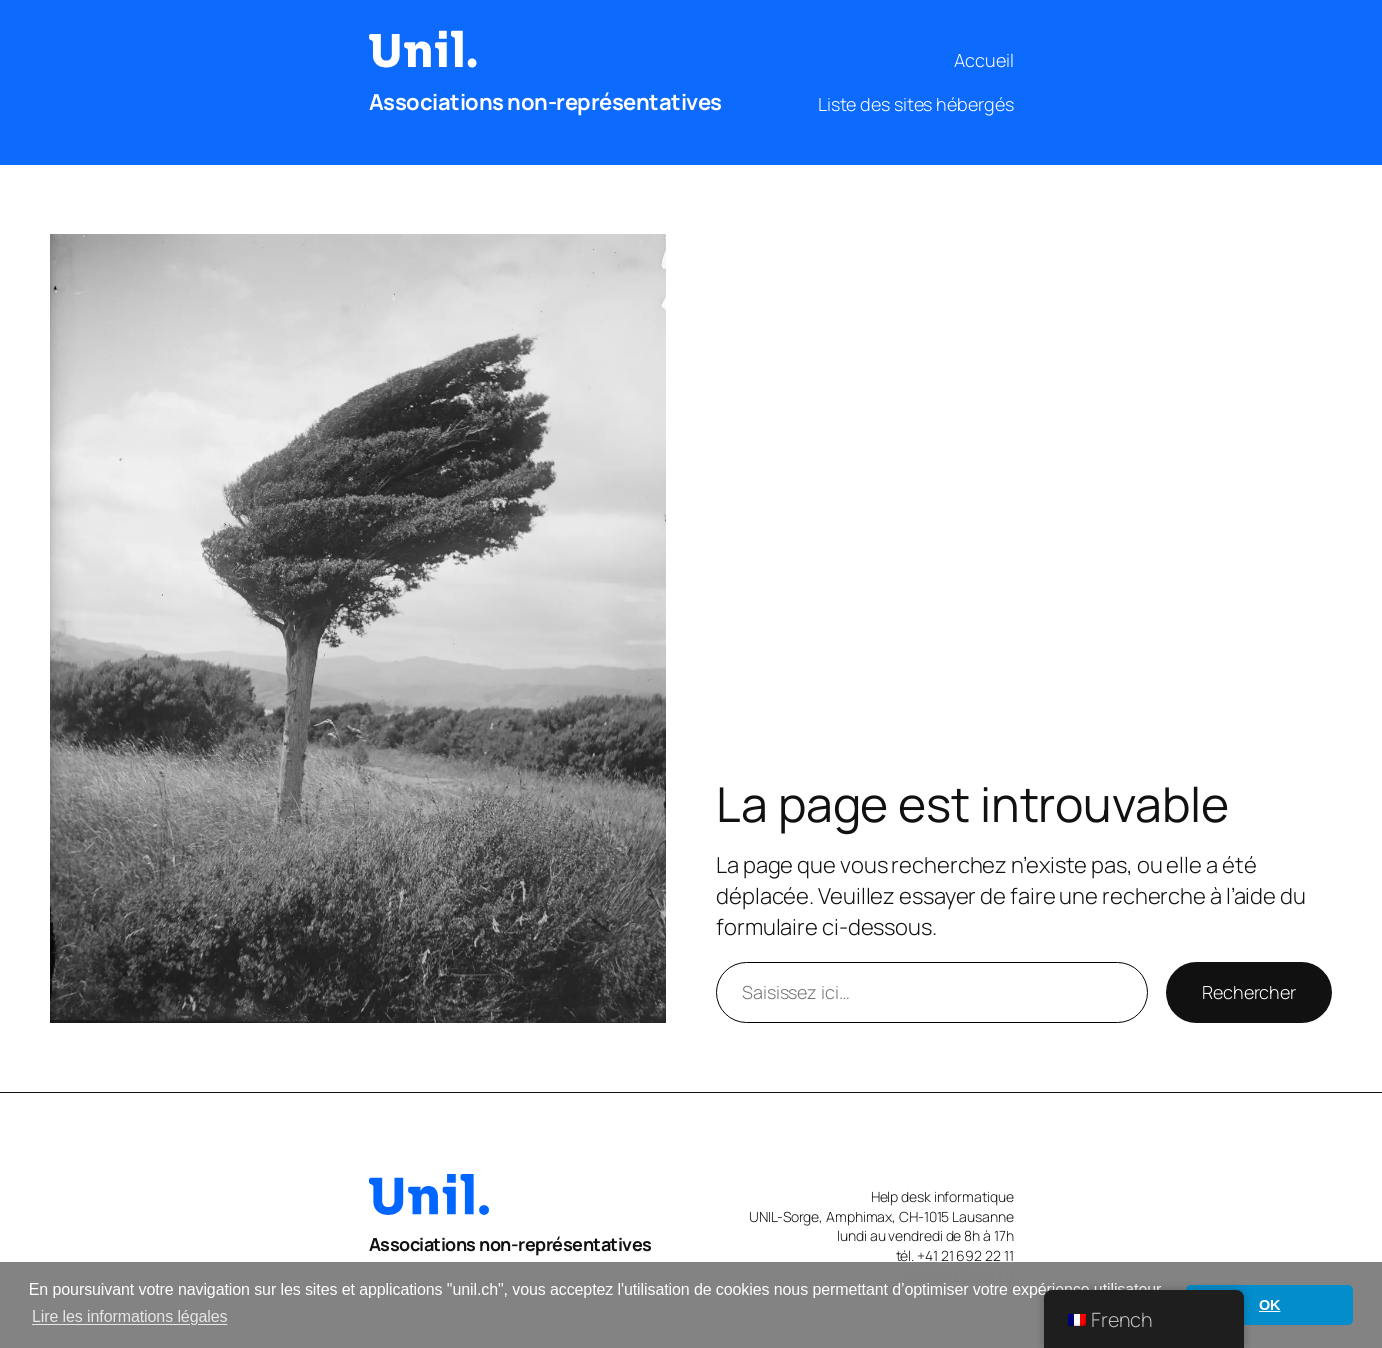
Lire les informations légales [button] (129, 1316)
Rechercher (1249, 992)
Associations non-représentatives (545, 102)
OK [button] (1269, 1305)
